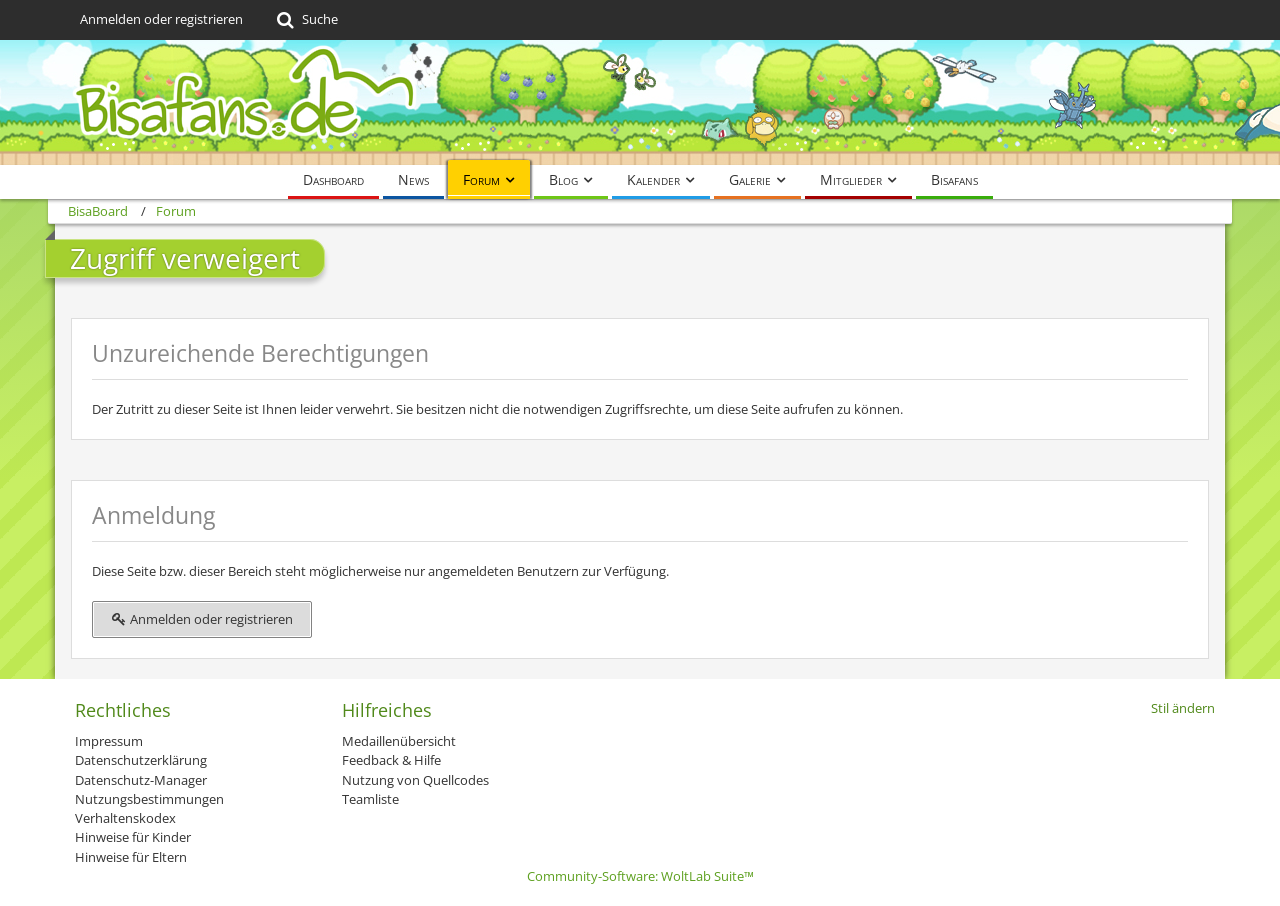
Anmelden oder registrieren (161, 19)
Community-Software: (640, 876)
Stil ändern (1183, 708)
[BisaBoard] (640, 102)
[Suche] (305, 20)
